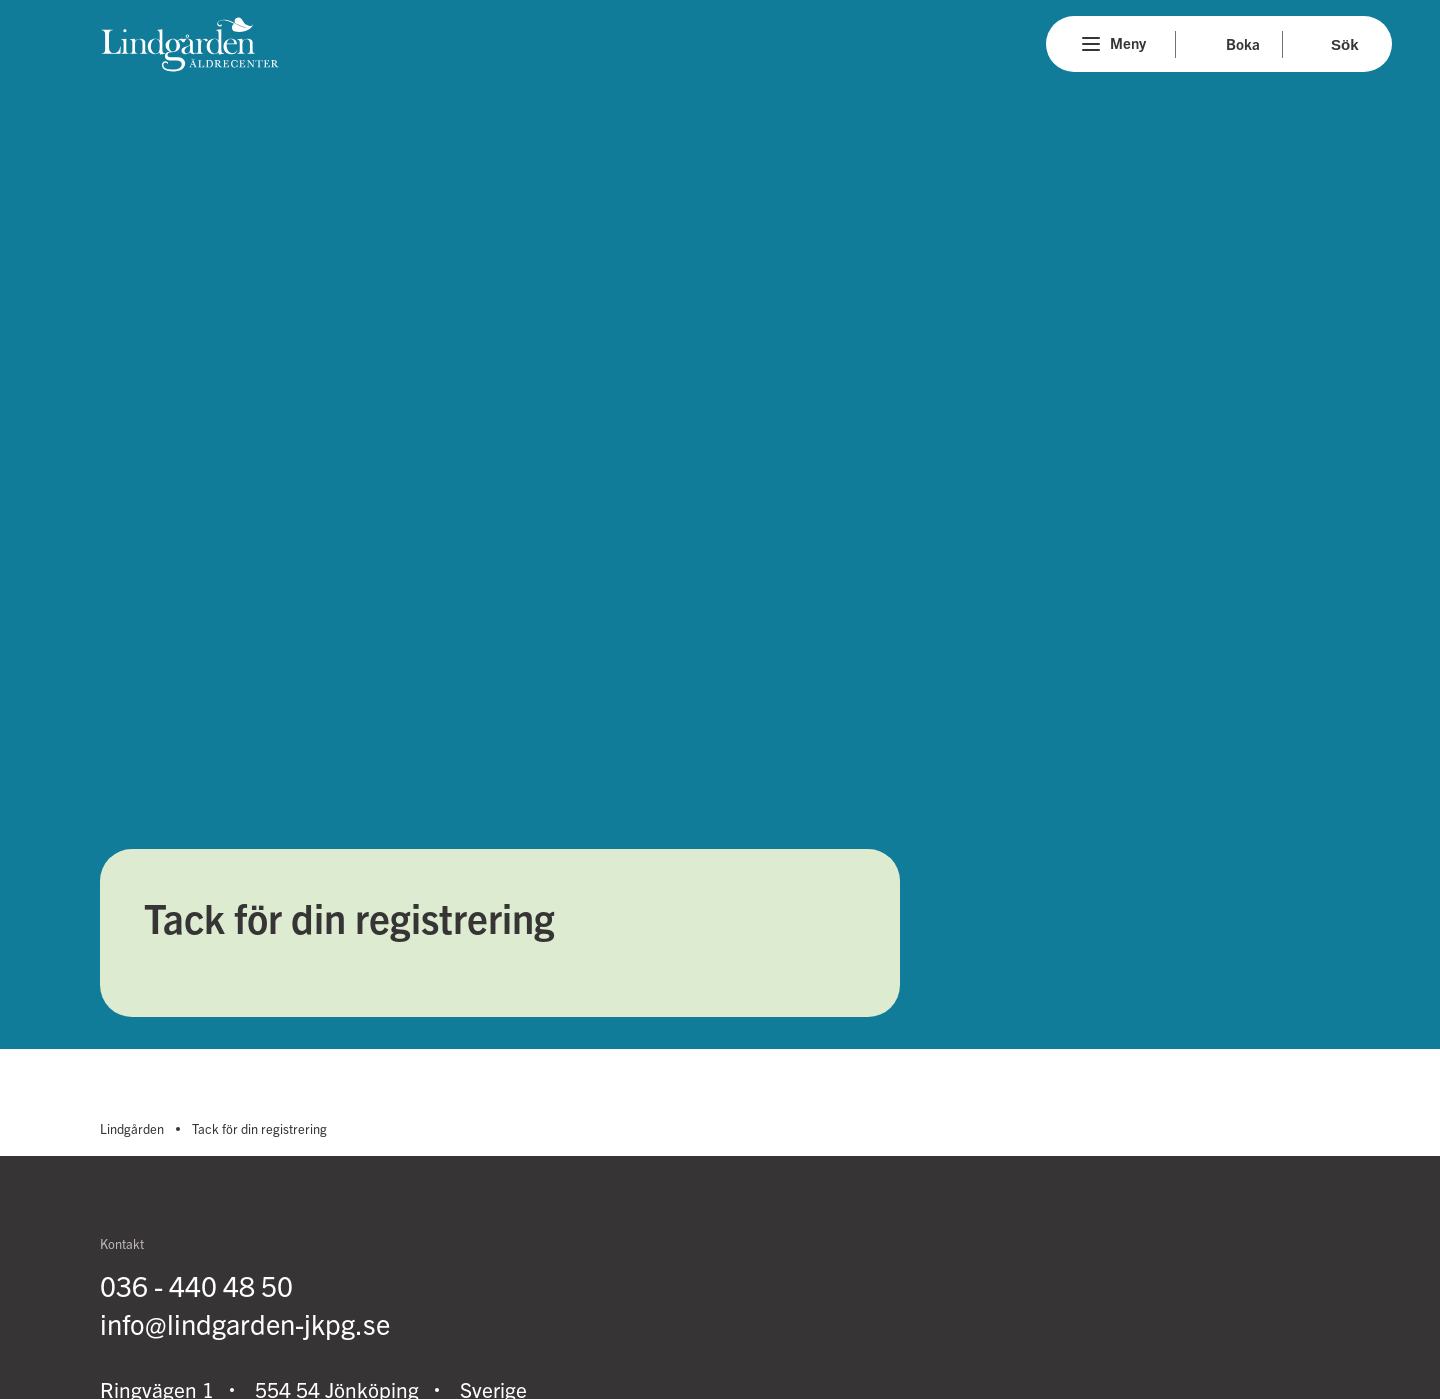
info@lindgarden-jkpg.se (245, 1323)
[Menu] (1091, 44)
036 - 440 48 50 (196, 1285)
